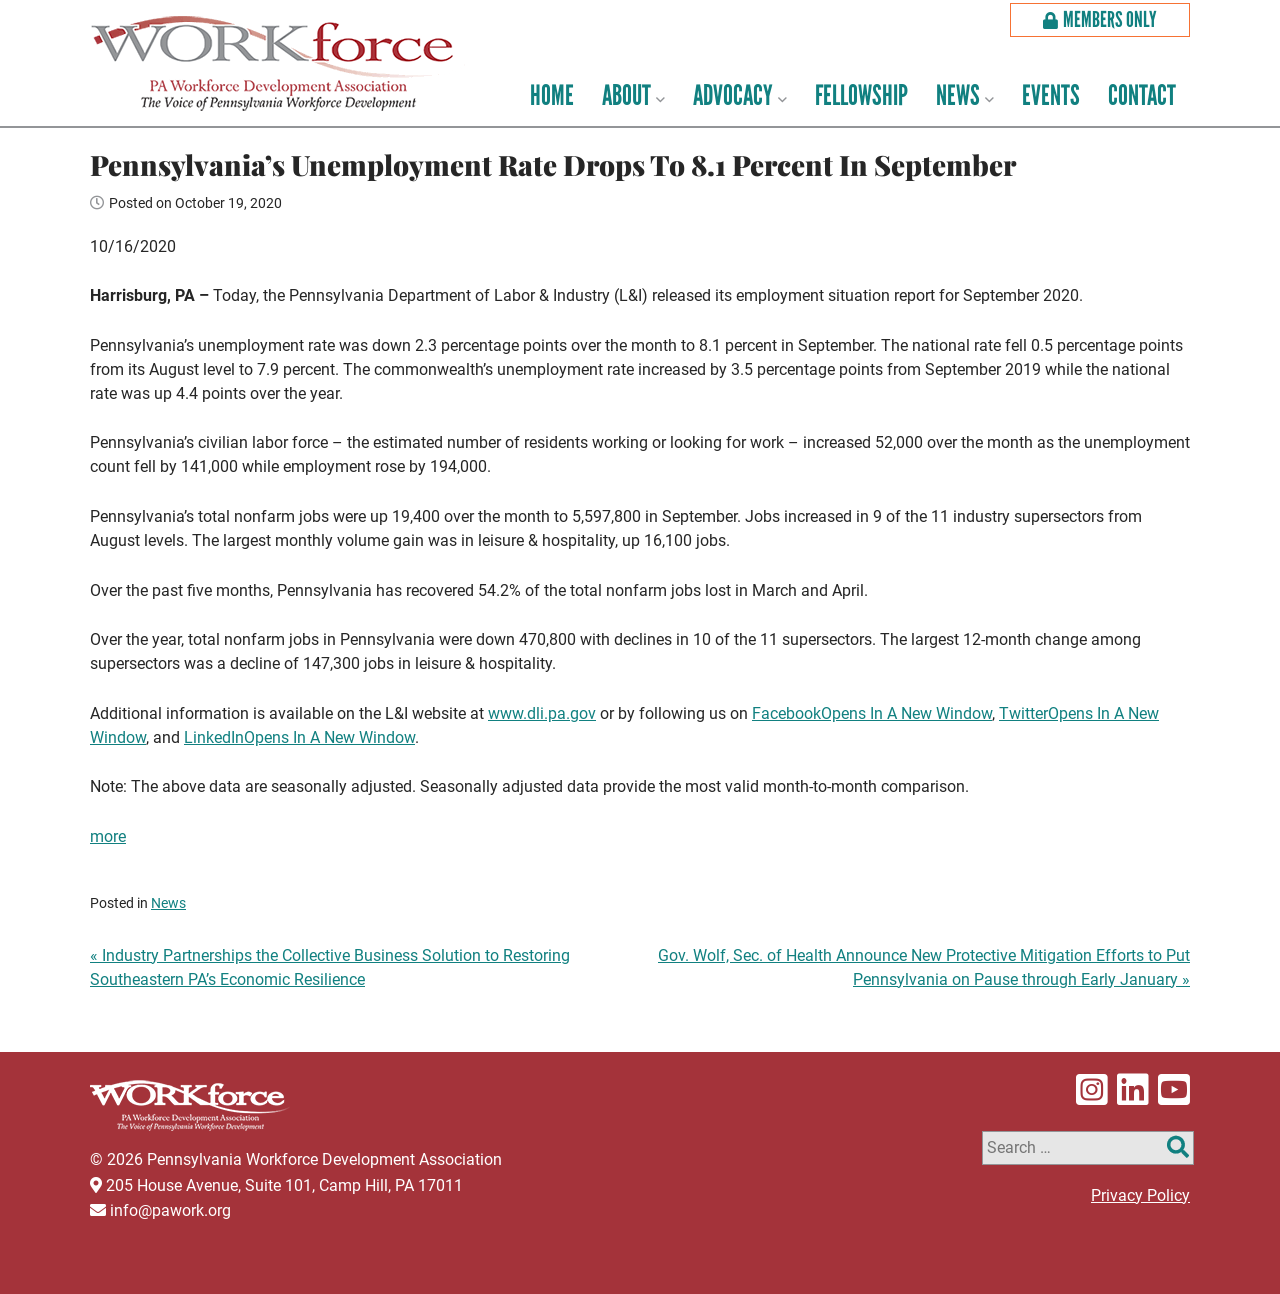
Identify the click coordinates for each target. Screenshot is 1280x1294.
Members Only (1110, 19)
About (626, 95)
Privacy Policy (1140, 1195)
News (958, 95)
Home (552, 95)
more (108, 836)
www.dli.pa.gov (542, 713)
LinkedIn (299, 737)
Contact (1142, 95)
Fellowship (861, 95)
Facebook (872, 713)
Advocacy (733, 95)
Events (1051, 95)
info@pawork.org (170, 1210)
